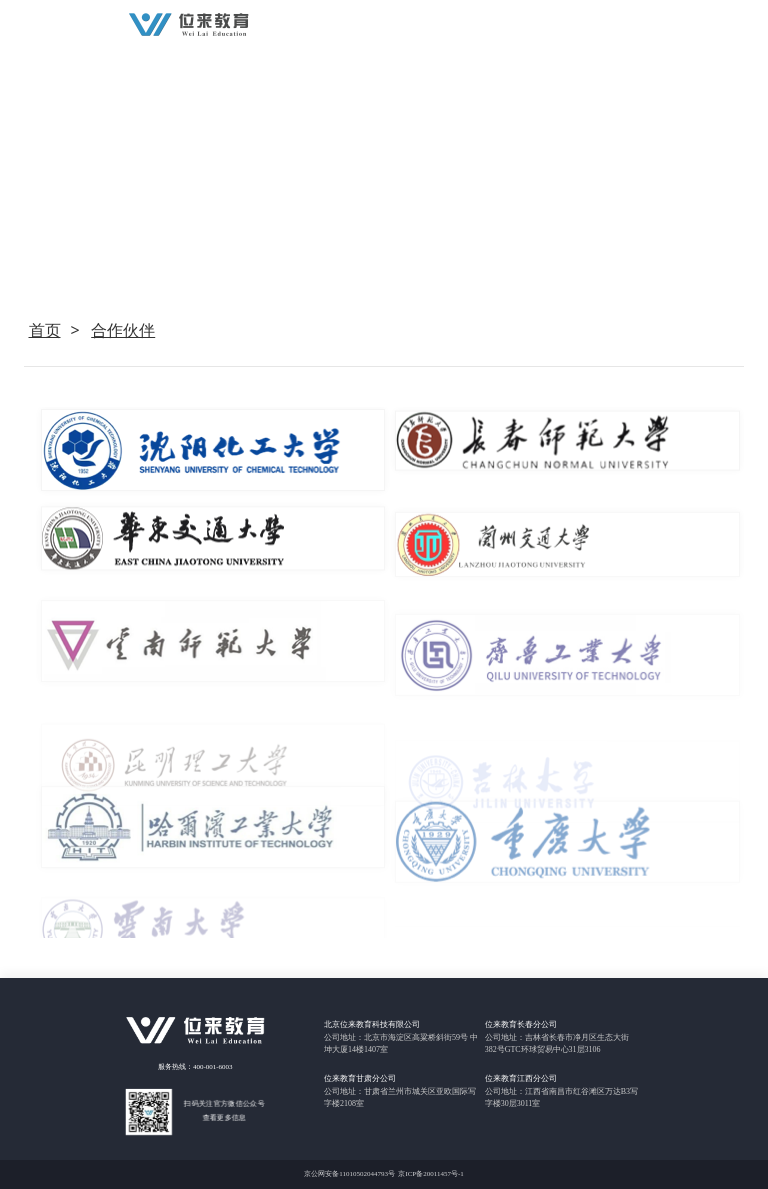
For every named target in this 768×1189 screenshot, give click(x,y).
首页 (45, 330)
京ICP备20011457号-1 (430, 1174)
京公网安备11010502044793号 (349, 1174)
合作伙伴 (123, 330)
